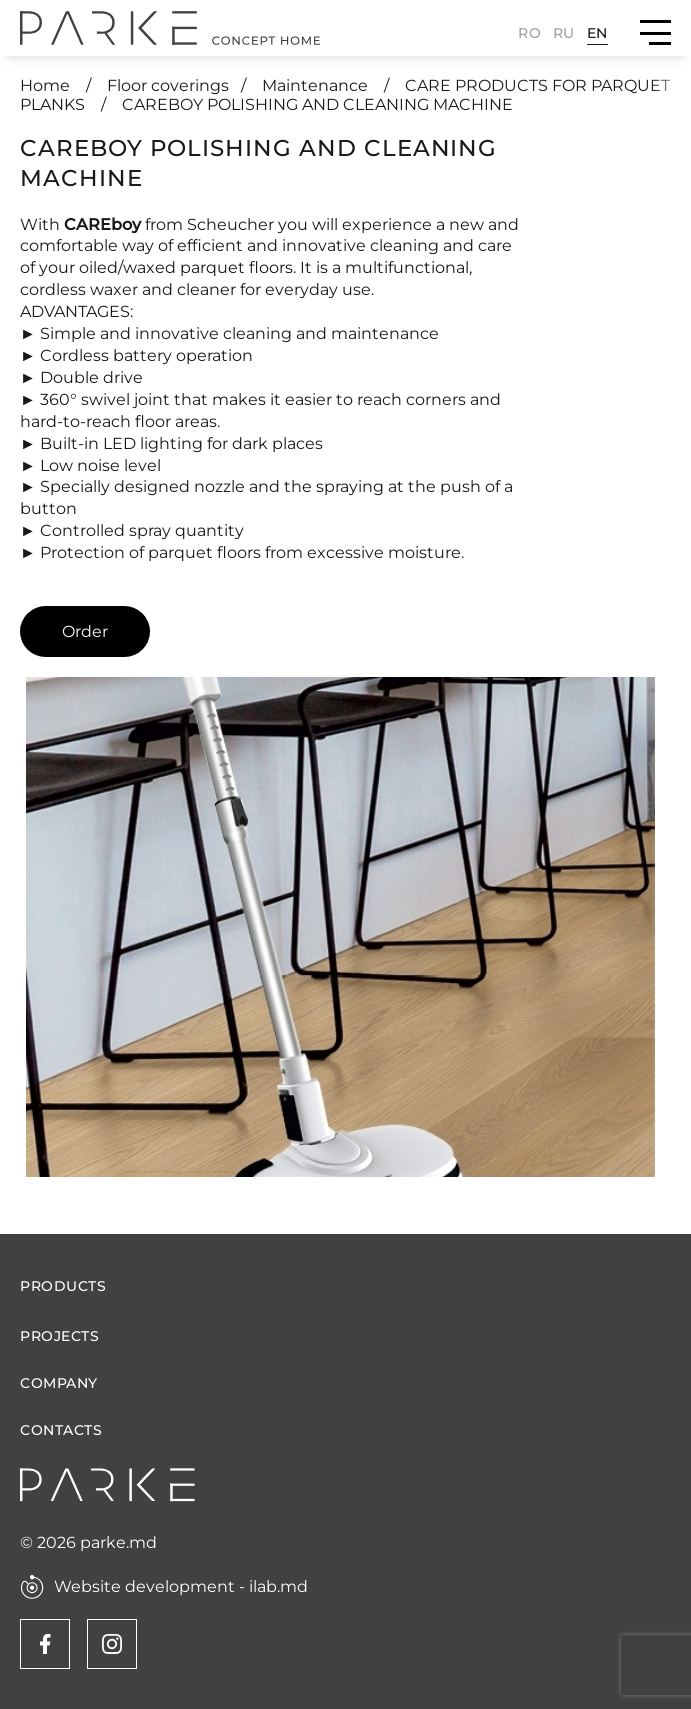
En (597, 33)
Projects (59, 1336)
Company (59, 1383)
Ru (564, 33)
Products (63, 1286)
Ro (529, 33)
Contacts (61, 1430)
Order (85, 631)
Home (47, 85)
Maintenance (317, 85)
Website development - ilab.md (181, 1587)
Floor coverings (168, 85)
